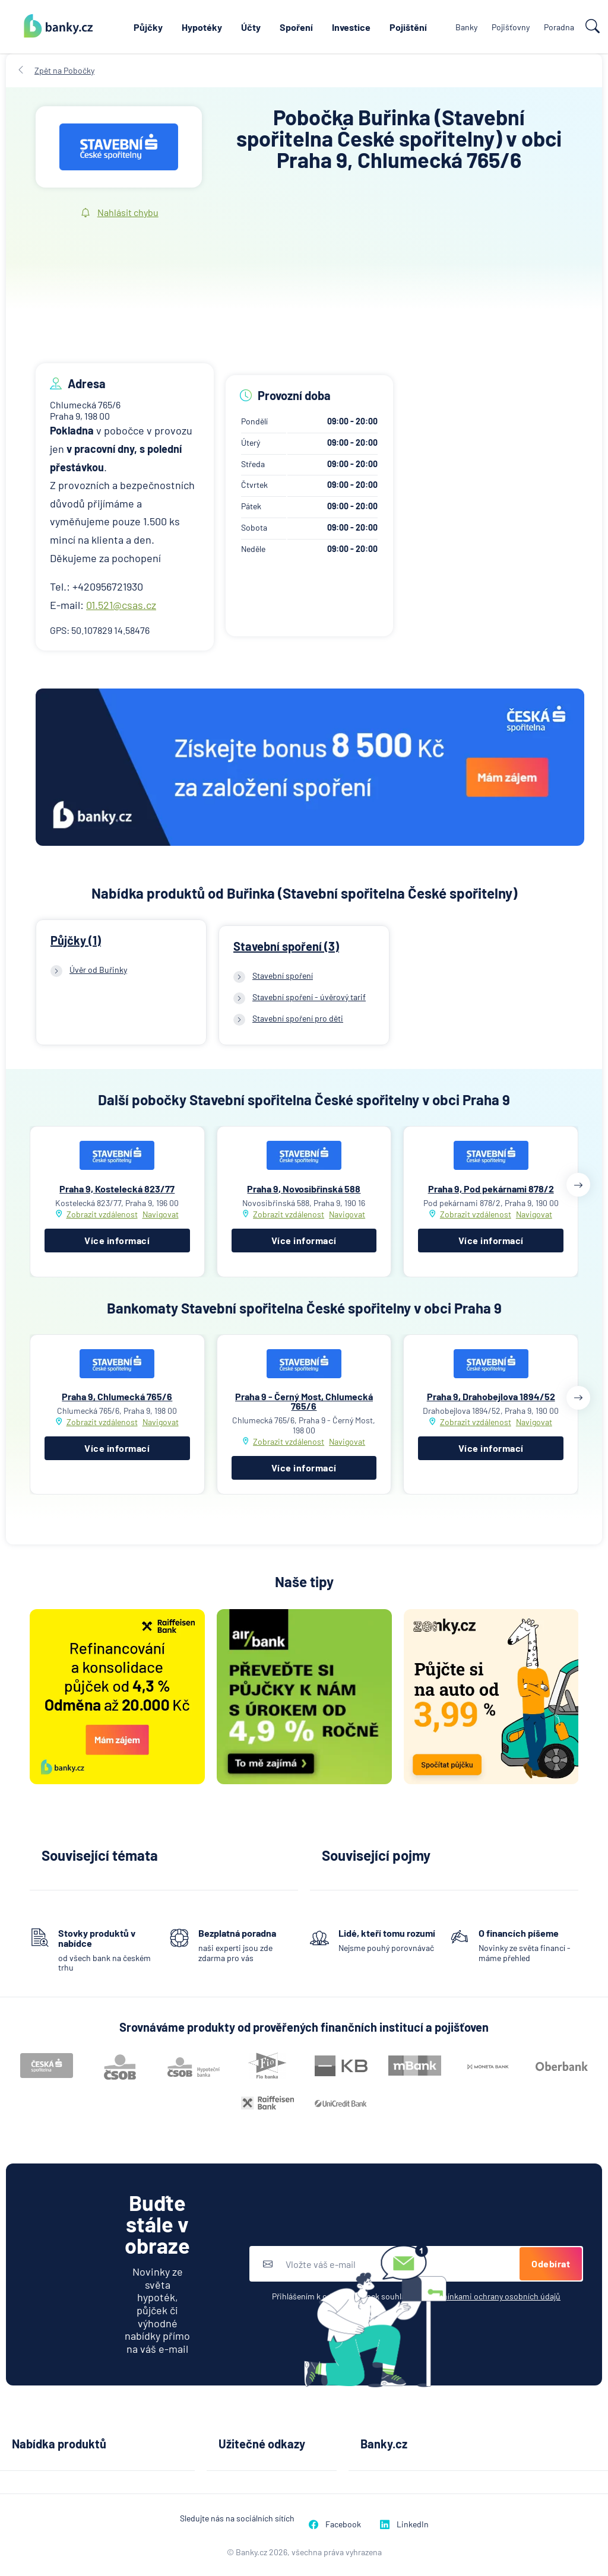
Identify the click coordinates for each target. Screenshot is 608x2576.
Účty (251, 27)
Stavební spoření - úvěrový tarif (309, 997)
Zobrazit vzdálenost (102, 1214)
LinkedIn (404, 2524)
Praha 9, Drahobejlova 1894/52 (491, 1396)
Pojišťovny (511, 27)
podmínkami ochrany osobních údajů (493, 2296)
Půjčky (148, 27)
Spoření (296, 27)
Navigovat (160, 1214)
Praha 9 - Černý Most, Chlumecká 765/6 (304, 1401)
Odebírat (550, 2263)
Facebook (335, 2524)
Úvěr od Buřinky (98, 970)
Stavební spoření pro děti (297, 1018)
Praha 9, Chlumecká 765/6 (117, 1396)
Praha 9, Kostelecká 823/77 (117, 1188)
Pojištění (408, 27)
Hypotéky (202, 27)
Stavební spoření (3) (286, 946)
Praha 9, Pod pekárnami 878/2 (491, 1188)
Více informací (117, 1240)
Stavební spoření (282, 975)
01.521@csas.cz (121, 604)
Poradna (559, 27)
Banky (466, 27)
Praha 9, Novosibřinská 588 (303, 1188)
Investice (351, 27)
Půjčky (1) (75, 940)
